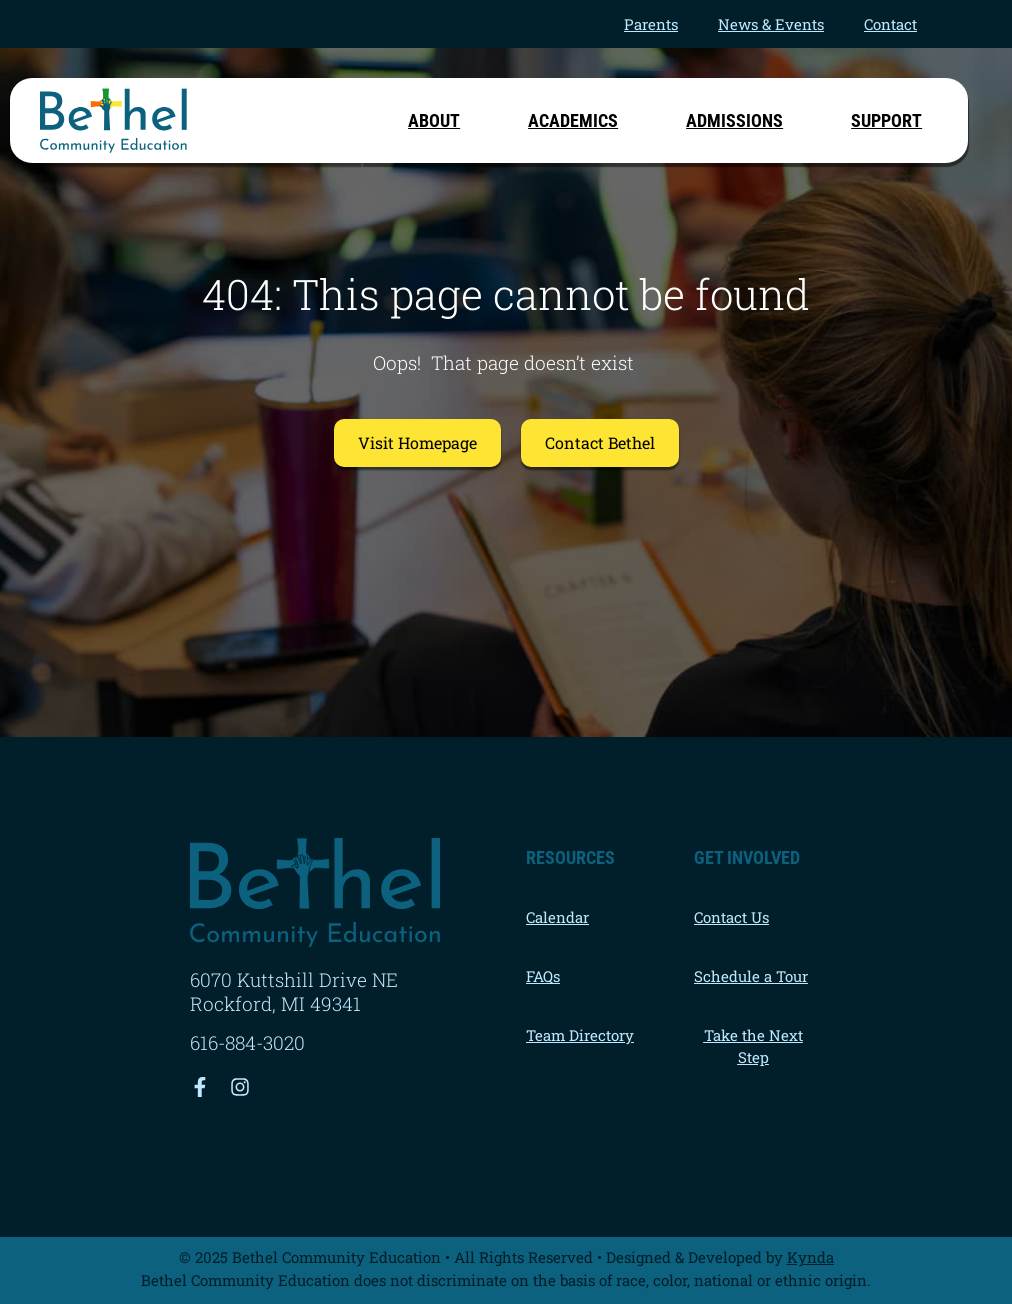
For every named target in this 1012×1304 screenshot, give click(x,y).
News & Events (771, 24)
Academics (578, 120)
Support (886, 120)
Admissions (739, 120)
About (439, 120)
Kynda (810, 1257)
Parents (651, 24)
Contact (890, 24)
